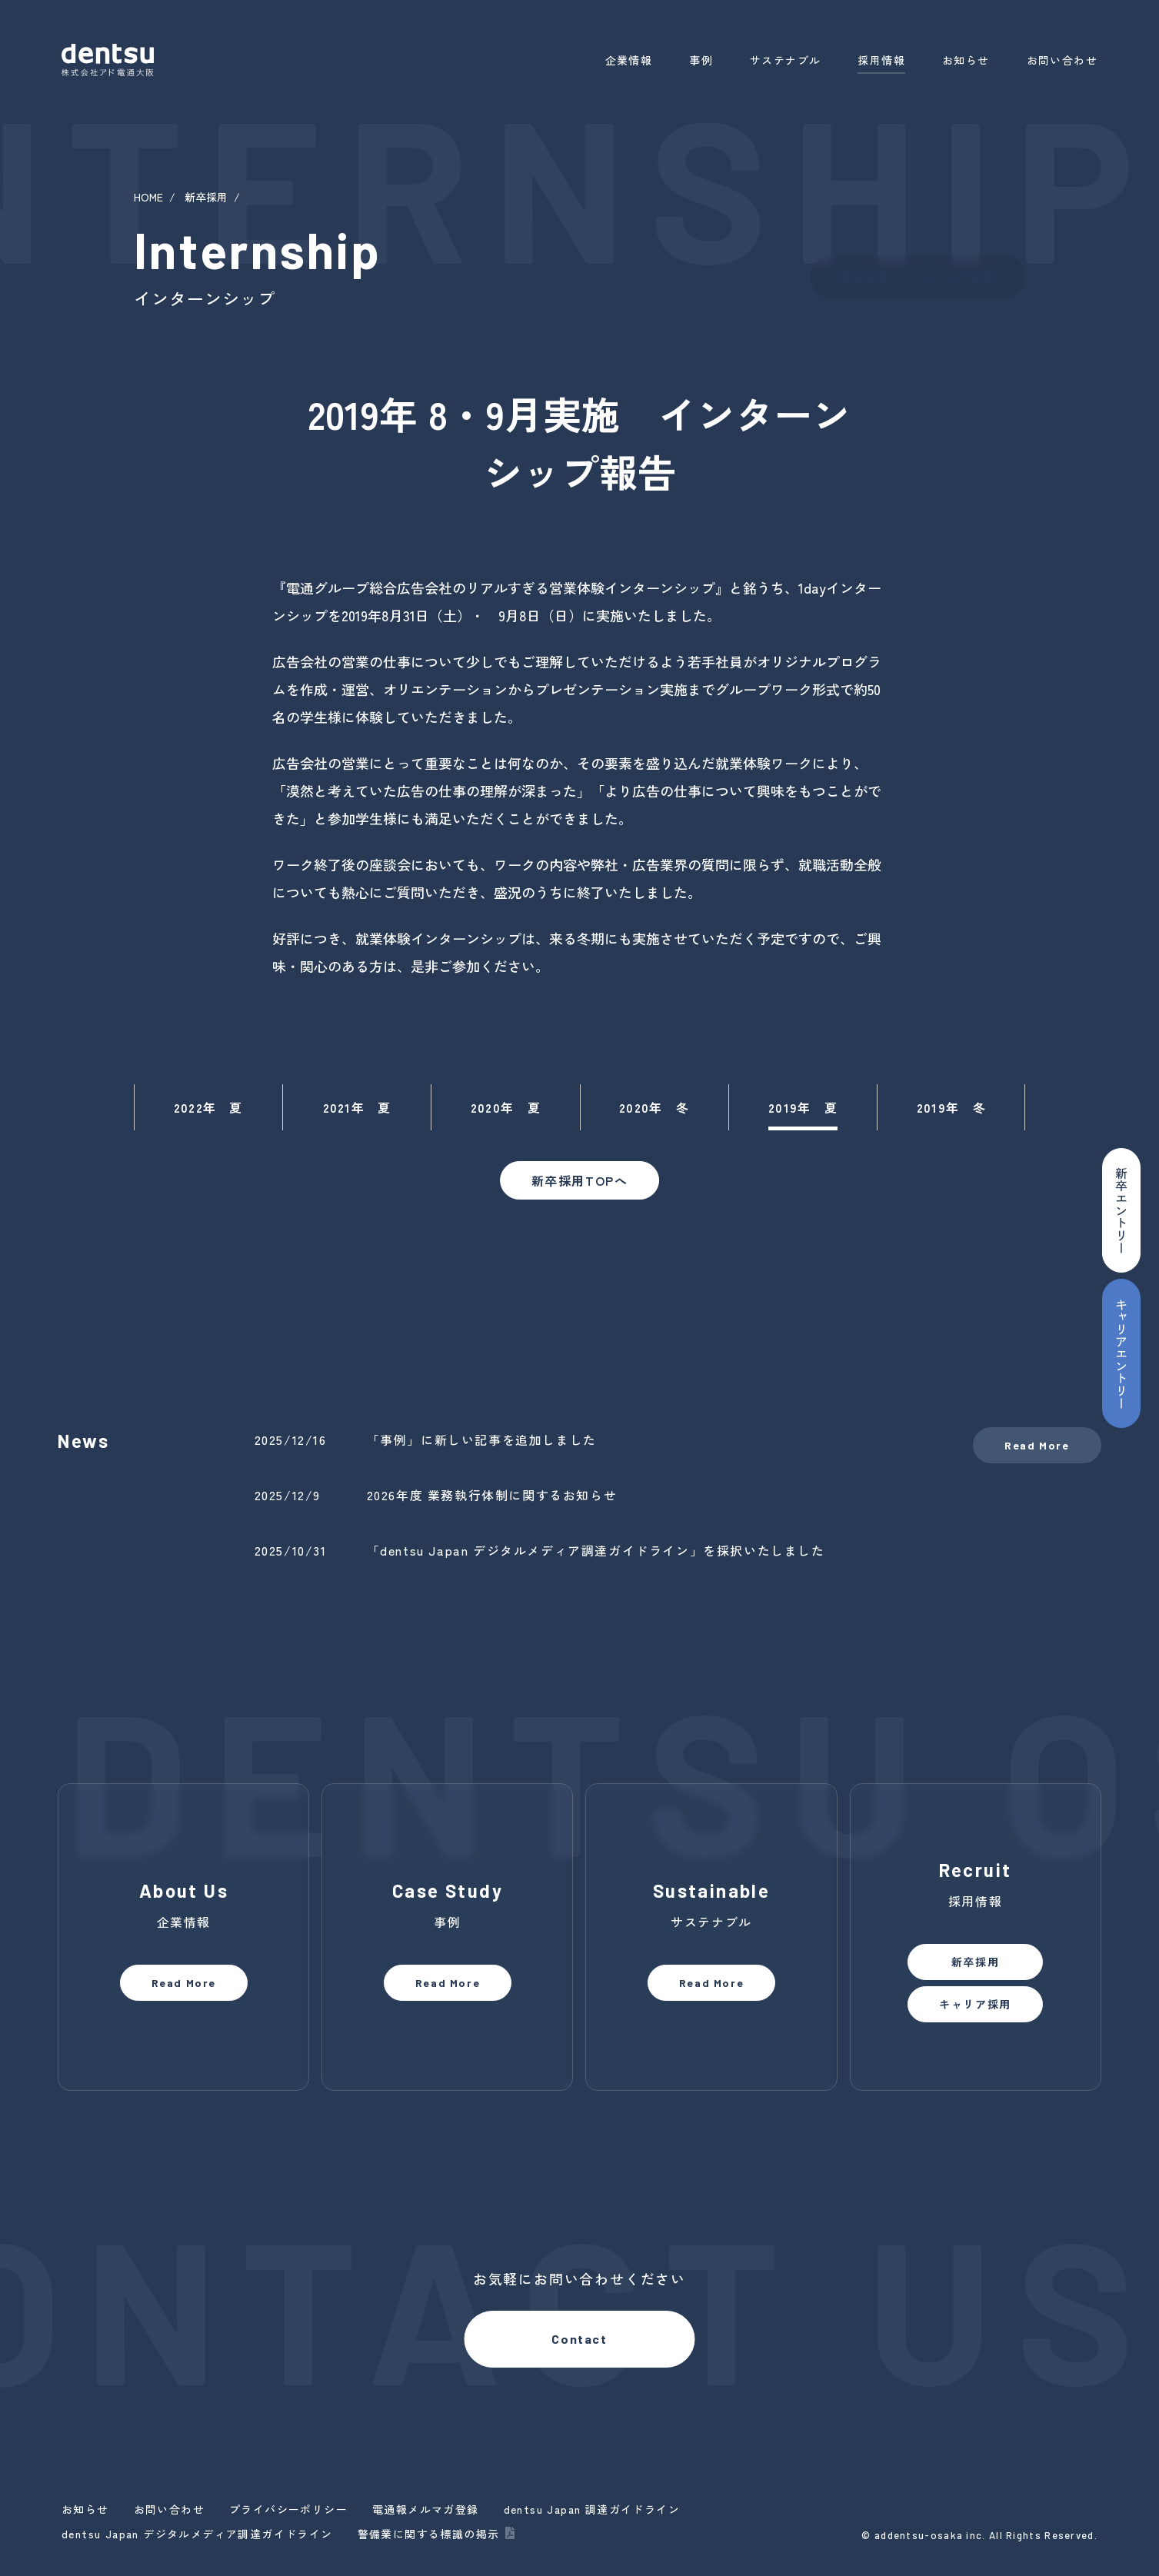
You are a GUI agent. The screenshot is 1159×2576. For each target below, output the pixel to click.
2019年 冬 (951, 1107)
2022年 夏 (208, 1107)
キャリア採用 (958, 277)
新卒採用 (206, 197)
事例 (701, 60)
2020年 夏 (506, 1107)
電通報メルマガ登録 (425, 2509)
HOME (148, 197)
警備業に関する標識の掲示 (429, 2533)
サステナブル (785, 60)
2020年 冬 (654, 1107)
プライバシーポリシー (288, 2509)
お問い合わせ (1062, 60)
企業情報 (629, 60)
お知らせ (966, 60)
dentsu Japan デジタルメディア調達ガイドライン (197, 2533)
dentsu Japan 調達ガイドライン (592, 2509)
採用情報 (881, 60)
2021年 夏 (357, 1107)
